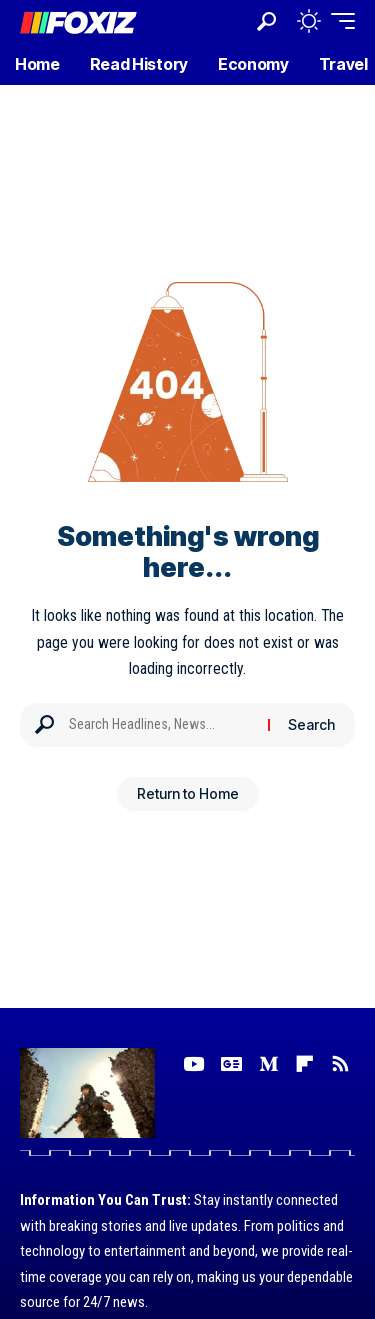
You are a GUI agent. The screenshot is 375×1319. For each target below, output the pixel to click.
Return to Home (188, 793)
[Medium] (268, 1064)
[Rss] (340, 1064)
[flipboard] (304, 1064)
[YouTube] (193, 1064)
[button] (266, 21)
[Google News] (231, 1064)
